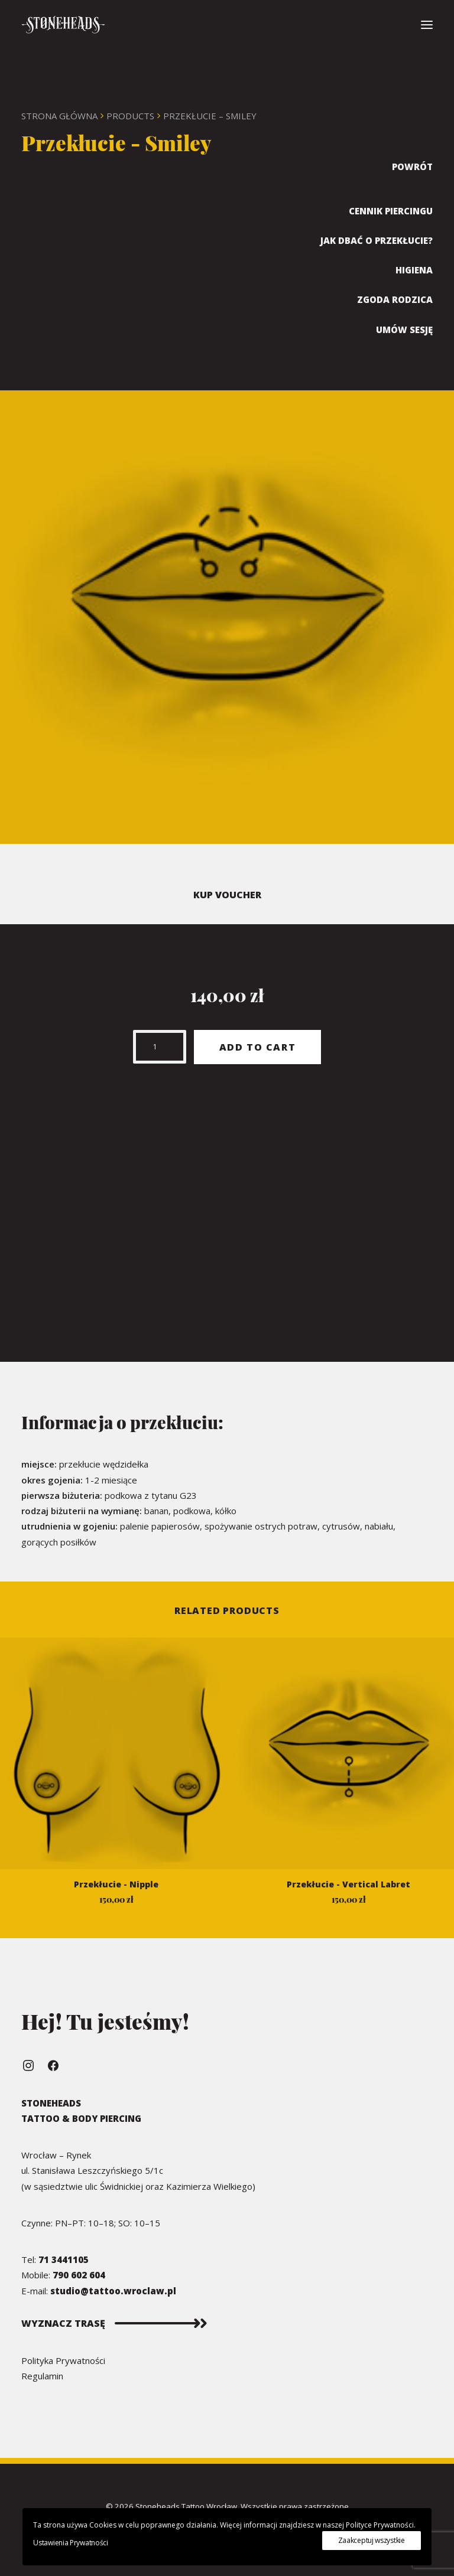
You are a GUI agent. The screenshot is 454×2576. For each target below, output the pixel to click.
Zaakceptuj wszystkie (371, 2540)
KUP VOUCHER (227, 894)
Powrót (412, 166)
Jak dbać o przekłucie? (376, 240)
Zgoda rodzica (395, 299)
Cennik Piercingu (391, 211)
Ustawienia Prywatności (70, 2543)
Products (130, 116)
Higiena (414, 270)
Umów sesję (404, 329)
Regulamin (42, 2376)
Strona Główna (59, 116)
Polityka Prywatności (63, 2360)
